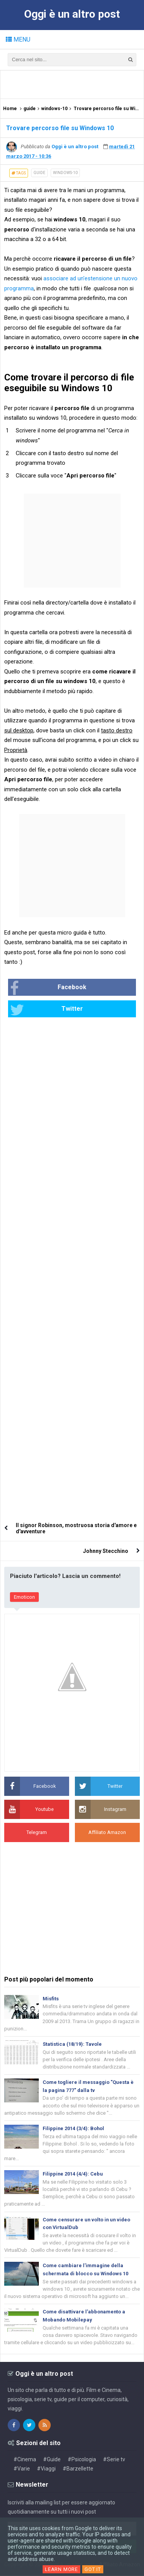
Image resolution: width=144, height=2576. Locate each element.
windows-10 (65, 173)
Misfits (51, 1999)
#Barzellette (78, 2469)
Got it (92, 2569)
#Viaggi (46, 2469)
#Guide (52, 2460)
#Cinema (24, 2460)
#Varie (21, 2469)
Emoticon (24, 1597)
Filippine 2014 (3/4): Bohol (74, 2129)
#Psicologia (82, 2460)
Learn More (61, 2569)
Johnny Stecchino (105, 1551)
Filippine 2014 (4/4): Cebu (73, 2174)
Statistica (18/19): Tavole (72, 2044)
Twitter (46, 1009)
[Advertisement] (74, 84)
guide (39, 173)
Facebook (48, 988)
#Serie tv (114, 2460)
